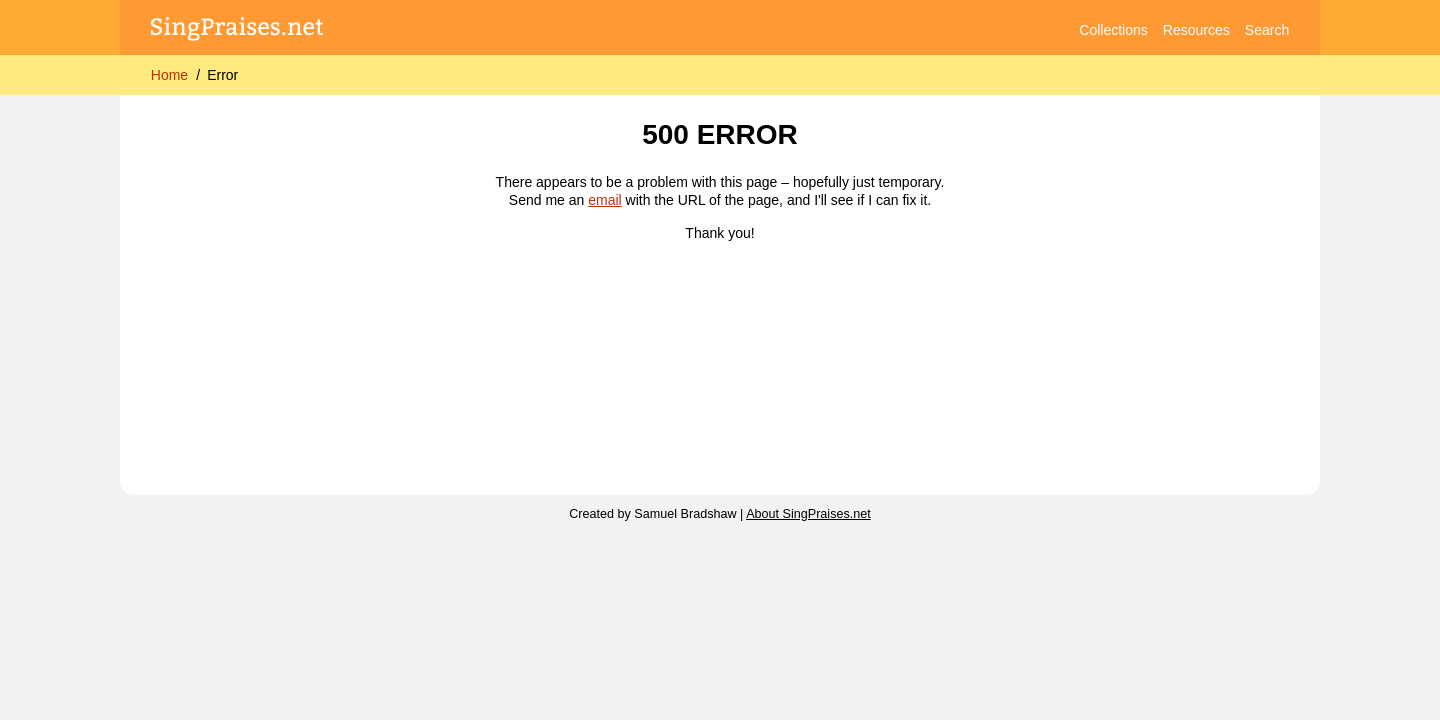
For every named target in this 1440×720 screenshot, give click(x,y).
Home (169, 75)
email (604, 200)
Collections (1113, 30)
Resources (1196, 30)
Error (222, 75)
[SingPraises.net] (237, 30)
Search (1267, 30)
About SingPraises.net (808, 514)
